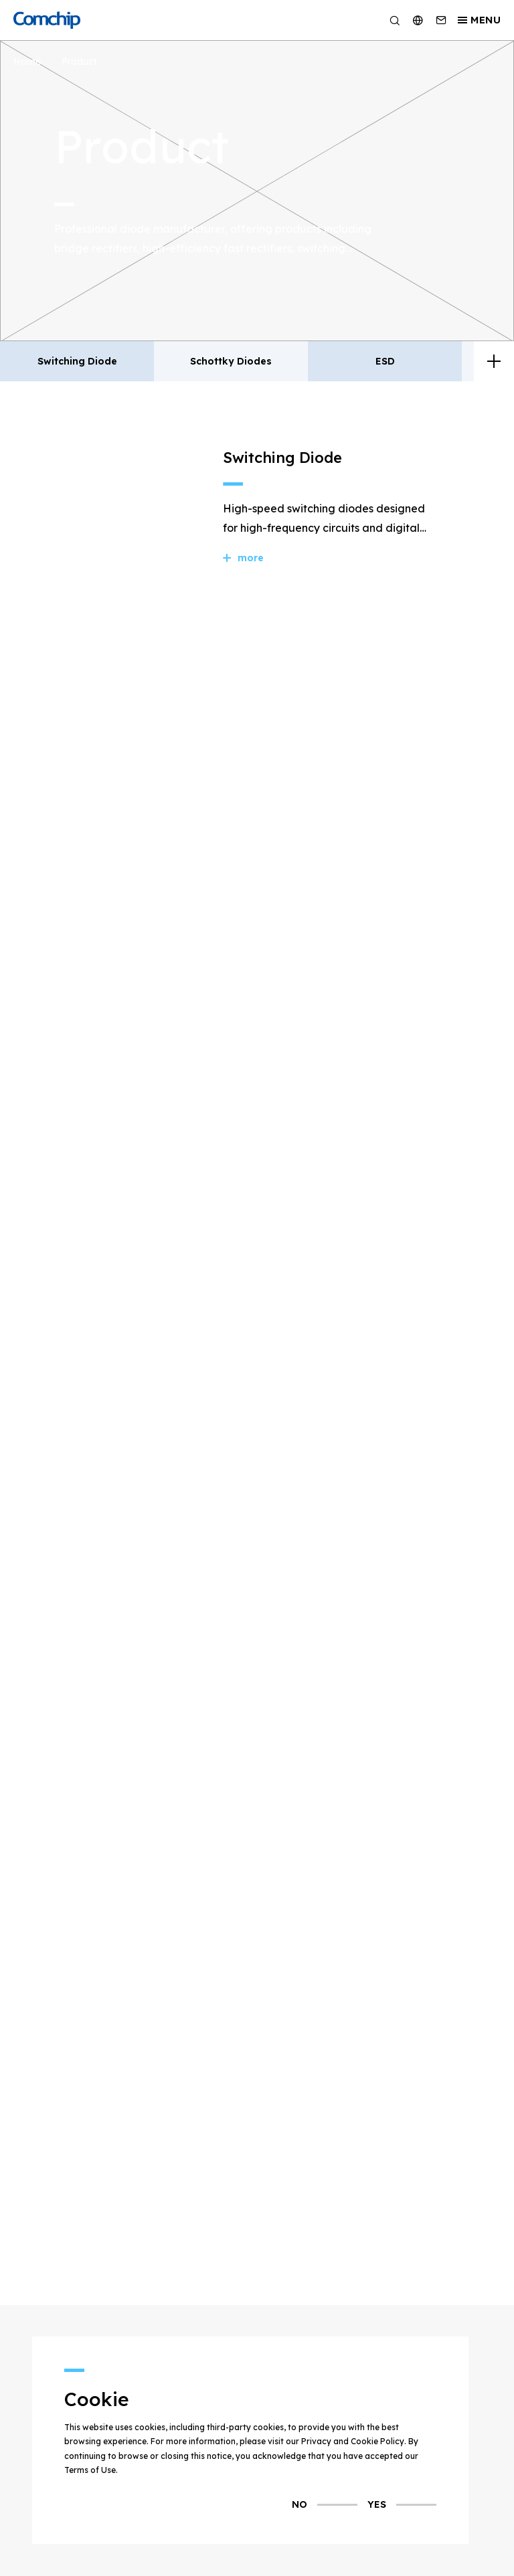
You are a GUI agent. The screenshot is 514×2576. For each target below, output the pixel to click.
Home (27, 62)
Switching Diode (77, 361)
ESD (385, 361)
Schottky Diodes (231, 361)
